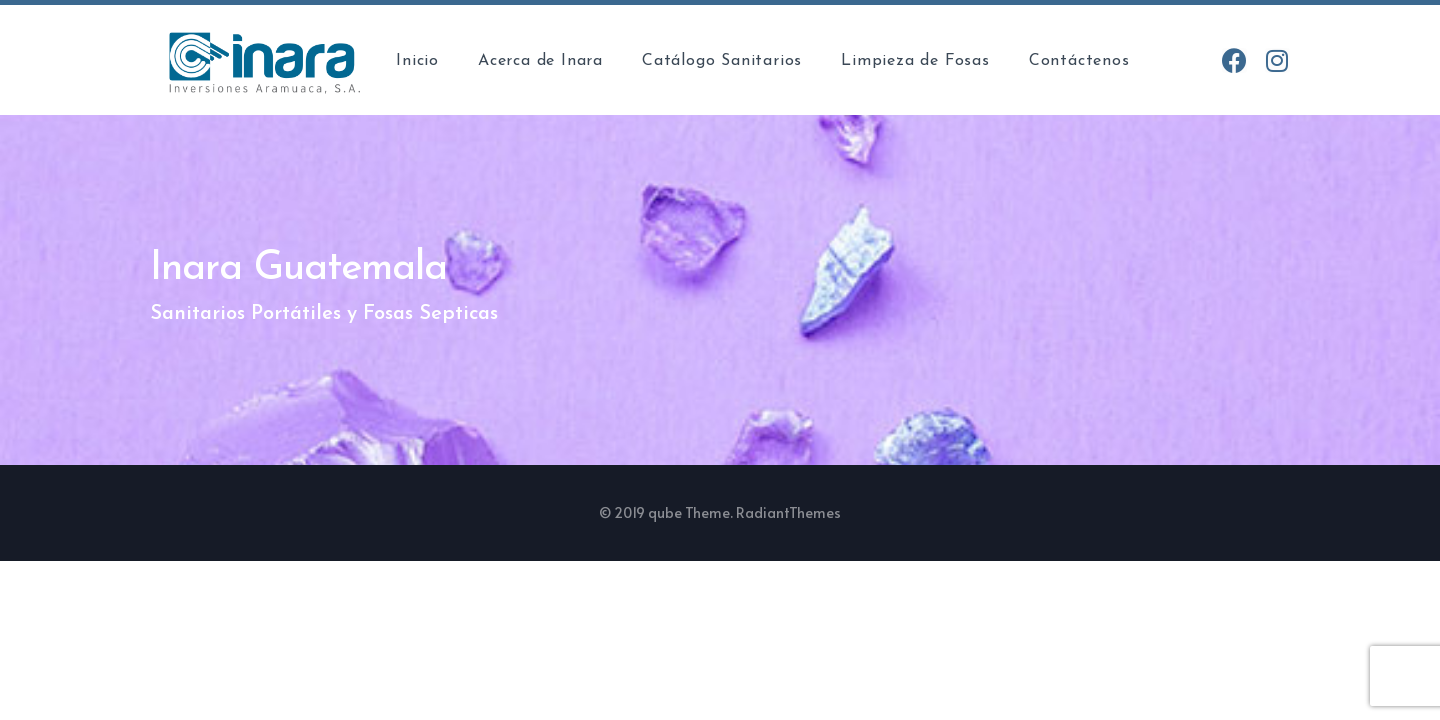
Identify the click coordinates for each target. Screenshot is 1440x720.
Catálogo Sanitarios (722, 61)
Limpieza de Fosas (915, 61)
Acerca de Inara (540, 61)
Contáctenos (1079, 61)
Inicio (417, 61)
